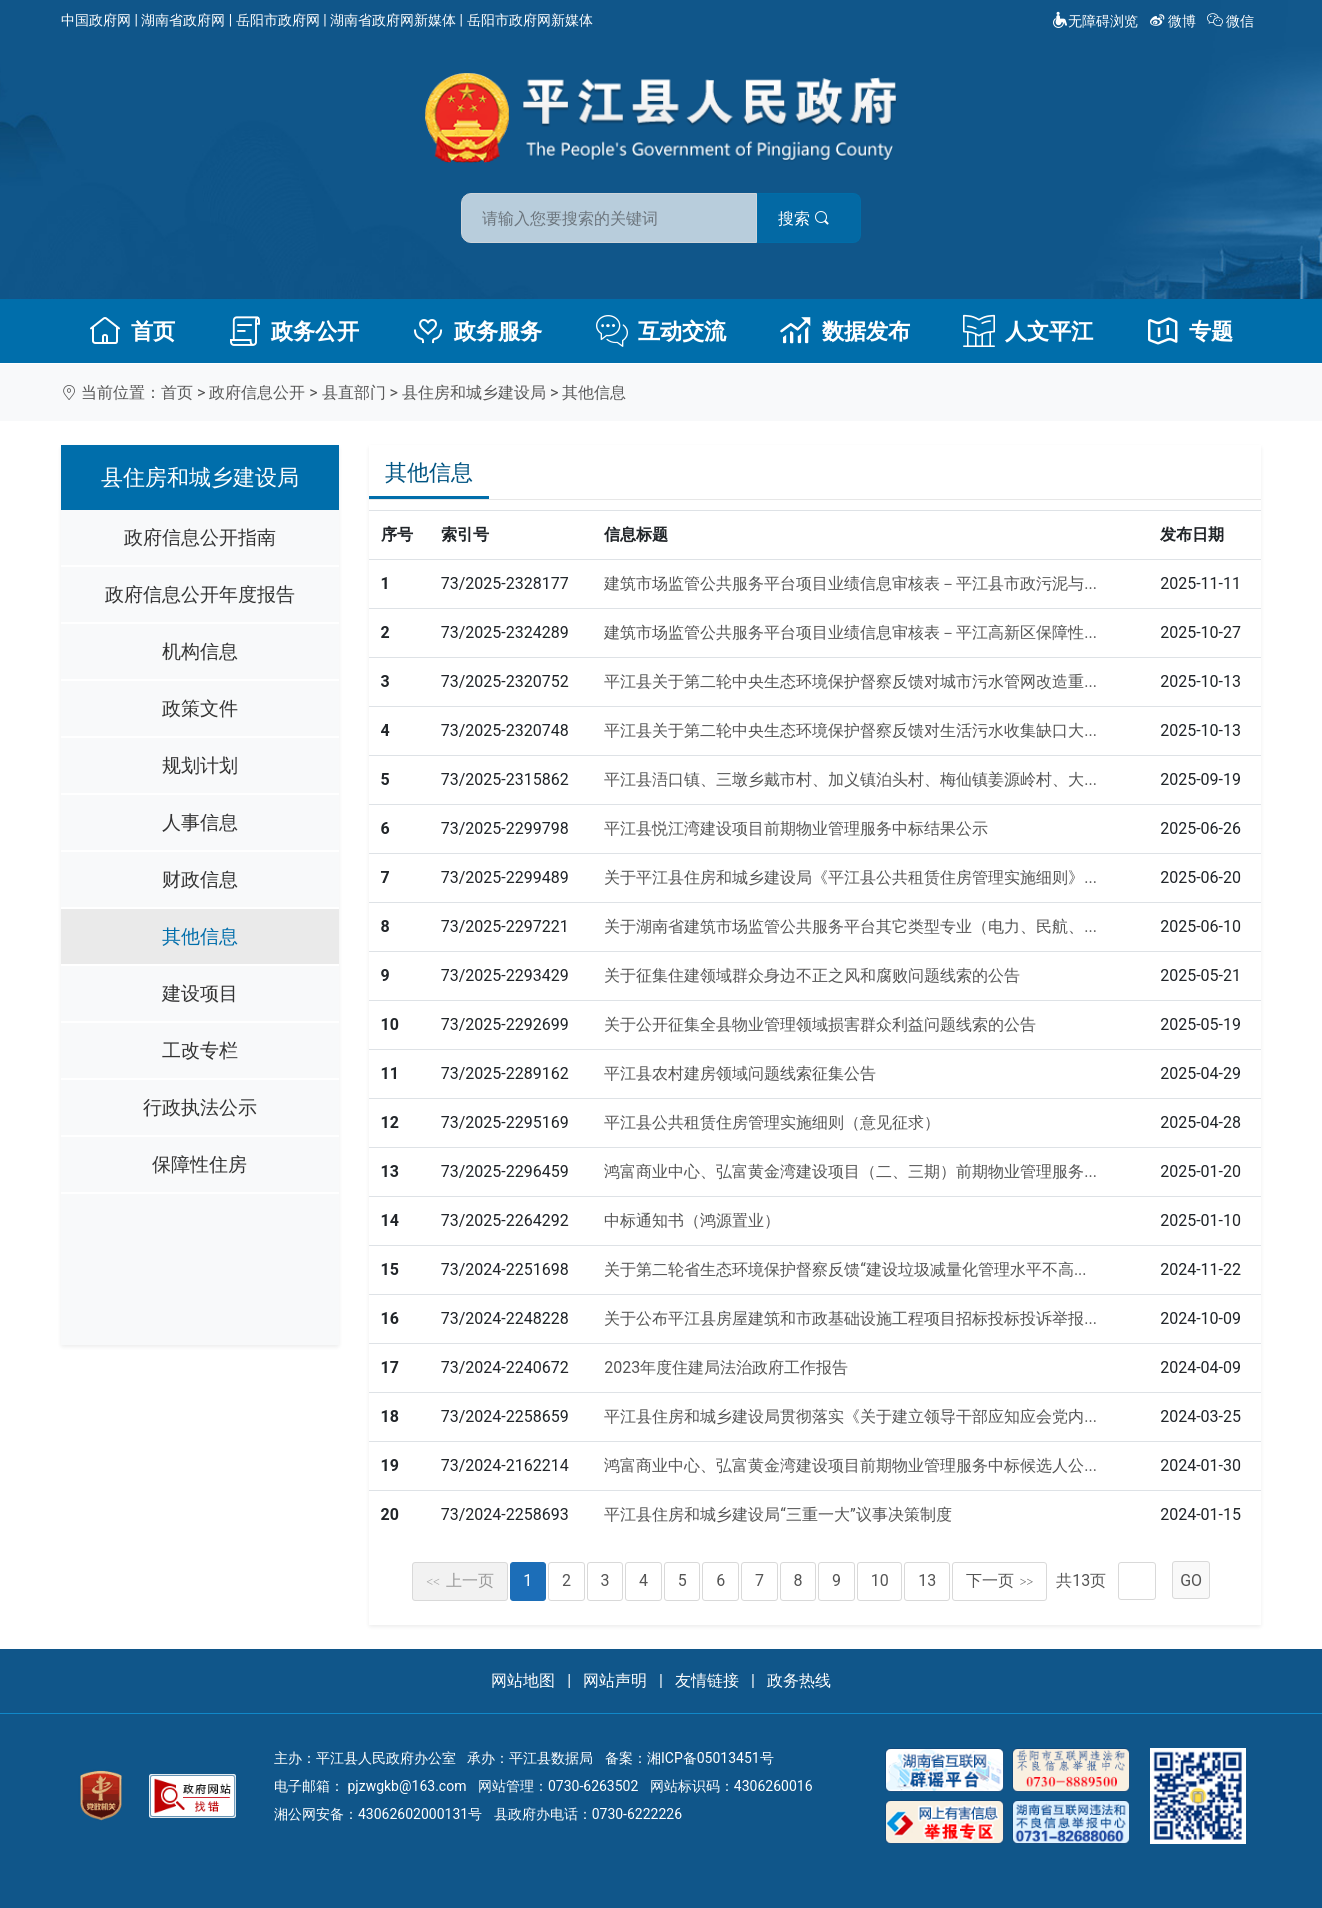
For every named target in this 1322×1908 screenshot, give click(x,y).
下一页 (1000, 1580)
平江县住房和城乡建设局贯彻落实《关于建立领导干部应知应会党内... (850, 1416)
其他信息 (594, 392)
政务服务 (477, 331)
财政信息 (200, 879)
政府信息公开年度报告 (200, 594)
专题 (1190, 331)
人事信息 (200, 822)
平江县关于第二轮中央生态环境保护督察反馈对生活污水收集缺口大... (850, 730)
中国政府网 (96, 20)
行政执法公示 (200, 1107)
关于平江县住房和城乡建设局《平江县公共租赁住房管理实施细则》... (850, 877)
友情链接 (707, 1680)
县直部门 (354, 392)
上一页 (460, 1580)
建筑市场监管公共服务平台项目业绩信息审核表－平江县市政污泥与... (850, 583)
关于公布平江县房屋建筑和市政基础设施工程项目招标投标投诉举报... (850, 1318)
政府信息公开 (257, 392)
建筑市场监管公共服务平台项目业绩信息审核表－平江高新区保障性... (850, 632)
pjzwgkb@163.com (406, 1786)
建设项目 (200, 993)
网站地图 (523, 1680)
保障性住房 (199, 1164)
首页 (132, 331)
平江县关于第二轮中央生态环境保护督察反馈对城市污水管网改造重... (850, 681)
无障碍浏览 (1095, 21)
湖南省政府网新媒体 (393, 20)
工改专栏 (200, 1050)
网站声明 (615, 1680)
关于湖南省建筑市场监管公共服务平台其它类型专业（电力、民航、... (850, 926)
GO (1191, 1580)
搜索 (804, 218)
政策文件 (200, 708)
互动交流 (661, 331)
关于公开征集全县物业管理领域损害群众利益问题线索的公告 (820, 1024)
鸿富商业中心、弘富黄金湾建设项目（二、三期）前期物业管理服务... (850, 1171)
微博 (1174, 21)
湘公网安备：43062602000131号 (378, 1814)
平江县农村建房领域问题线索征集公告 (740, 1073)
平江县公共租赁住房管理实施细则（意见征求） (772, 1122)
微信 (1232, 21)
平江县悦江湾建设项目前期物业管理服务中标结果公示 (796, 828)
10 (880, 1580)
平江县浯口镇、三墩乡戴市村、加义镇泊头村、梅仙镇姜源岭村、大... (850, 779)
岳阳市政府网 (278, 20)
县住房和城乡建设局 (474, 392)
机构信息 (200, 651)
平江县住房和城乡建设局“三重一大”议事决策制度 (777, 1514)
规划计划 (200, 765)
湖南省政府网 (183, 20)
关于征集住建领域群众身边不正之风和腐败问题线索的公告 (812, 975)
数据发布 (845, 331)
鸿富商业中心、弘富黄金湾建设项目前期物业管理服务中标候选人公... (850, 1465)
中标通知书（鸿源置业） (692, 1220)
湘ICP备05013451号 (710, 1758)
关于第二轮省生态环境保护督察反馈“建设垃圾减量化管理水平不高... (845, 1269)
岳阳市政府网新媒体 (530, 20)
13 (927, 1580)
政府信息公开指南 (200, 537)
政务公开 (294, 331)
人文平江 (1028, 331)
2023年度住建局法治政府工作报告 (726, 1367)
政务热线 (799, 1680)
